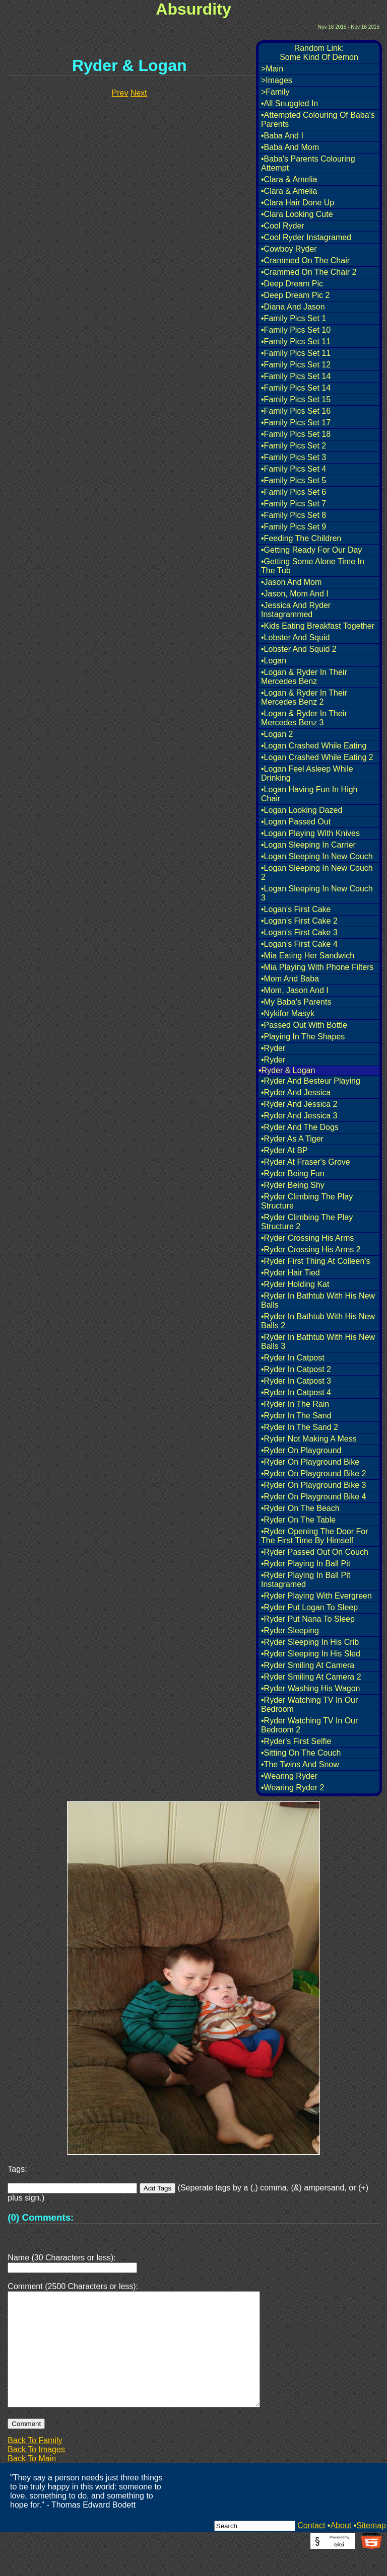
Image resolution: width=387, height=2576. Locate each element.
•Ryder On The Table (298, 1520)
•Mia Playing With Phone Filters (317, 967)
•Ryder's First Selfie (296, 1741)
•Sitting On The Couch (301, 1753)
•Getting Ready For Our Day (311, 550)
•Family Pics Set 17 (296, 422)
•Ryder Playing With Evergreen (316, 1596)
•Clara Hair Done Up (297, 202)
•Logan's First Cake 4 (299, 944)
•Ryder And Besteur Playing (310, 1081)
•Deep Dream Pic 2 (295, 295)
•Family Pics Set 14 (296, 376)
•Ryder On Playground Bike (310, 1462)
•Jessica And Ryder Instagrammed (296, 610)
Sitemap (371, 2549)
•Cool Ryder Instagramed (306, 237)
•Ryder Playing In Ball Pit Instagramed (305, 1579)
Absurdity (193, 9)
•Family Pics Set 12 (296, 364)
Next (139, 93)
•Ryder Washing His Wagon (310, 1688)
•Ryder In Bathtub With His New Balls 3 (318, 1341)
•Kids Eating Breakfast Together (317, 626)
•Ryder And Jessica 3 (299, 1115)
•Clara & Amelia (289, 179)
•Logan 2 (277, 734)
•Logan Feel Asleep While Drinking (307, 773)
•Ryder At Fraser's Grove (305, 1162)
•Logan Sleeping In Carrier (308, 845)
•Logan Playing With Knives (310, 833)
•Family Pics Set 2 (293, 445)
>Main (272, 68)
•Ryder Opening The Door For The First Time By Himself (314, 1536)
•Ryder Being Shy (293, 1185)
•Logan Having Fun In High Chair (309, 794)
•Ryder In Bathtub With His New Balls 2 (318, 1321)
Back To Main (32, 2482)
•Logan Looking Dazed (301, 810)
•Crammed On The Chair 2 (308, 272)
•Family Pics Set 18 (296, 434)
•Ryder (273, 1048)
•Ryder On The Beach (300, 1508)
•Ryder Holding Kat (295, 1284)
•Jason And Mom (291, 582)
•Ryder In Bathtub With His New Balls (318, 1300)
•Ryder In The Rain (295, 1404)
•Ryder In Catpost (293, 1357)
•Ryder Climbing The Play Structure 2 (307, 1222)
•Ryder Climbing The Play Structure (307, 1201)
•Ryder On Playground (301, 1450)
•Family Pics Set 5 (293, 480)
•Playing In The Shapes (303, 1036)
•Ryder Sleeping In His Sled (310, 1653)
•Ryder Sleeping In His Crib (310, 1642)
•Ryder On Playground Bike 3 (313, 1485)
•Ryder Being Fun (293, 1173)
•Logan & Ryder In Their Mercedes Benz (304, 677)
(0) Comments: (41, 2217)
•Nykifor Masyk (287, 1013)
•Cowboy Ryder (289, 249)
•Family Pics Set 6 (293, 492)
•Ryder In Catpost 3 (296, 1381)
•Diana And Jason (293, 306)
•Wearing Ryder (289, 1776)
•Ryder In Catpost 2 (296, 1369)
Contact (311, 2549)
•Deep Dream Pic (292, 283)
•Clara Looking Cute (297, 214)
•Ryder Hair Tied (290, 1272)
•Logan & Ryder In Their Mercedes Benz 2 (304, 697)
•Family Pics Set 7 (293, 503)
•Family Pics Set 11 (296, 341)
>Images (276, 80)
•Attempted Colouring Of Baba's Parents (318, 119)
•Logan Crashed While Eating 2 (317, 757)
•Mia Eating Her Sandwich (307, 955)
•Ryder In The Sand (296, 1415)
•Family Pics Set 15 (296, 399)
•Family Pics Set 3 (293, 457)
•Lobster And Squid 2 (299, 649)
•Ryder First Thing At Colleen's (315, 1261)
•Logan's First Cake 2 (299, 921)
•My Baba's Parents (296, 1002)
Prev (120, 93)
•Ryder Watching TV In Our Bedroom (309, 1704)
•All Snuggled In (289, 103)
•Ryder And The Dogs (300, 1127)
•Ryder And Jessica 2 (299, 1104)
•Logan (273, 660)
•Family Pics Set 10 (296, 330)
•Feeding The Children (301, 538)
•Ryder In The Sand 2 (299, 1427)
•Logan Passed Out (296, 821)
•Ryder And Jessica (296, 1092)
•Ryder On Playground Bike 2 (313, 1473)
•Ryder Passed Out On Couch (314, 1552)
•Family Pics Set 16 (296, 411)
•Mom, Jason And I (295, 990)
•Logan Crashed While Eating (313, 745)
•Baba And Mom (290, 147)
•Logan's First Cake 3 (299, 932)
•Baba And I (282, 135)
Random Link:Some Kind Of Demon (319, 52)
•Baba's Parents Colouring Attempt (308, 163)
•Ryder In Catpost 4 (296, 1392)
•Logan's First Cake (296, 909)
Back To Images (36, 2473)
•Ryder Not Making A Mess (309, 1438)
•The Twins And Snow (300, 1764)
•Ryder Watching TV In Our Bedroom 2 (309, 1725)
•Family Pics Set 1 (293, 318)
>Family (275, 92)
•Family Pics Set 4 (293, 469)
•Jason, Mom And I (295, 593)
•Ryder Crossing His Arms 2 (311, 1249)
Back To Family (35, 2464)
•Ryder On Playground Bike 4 (313, 1496)
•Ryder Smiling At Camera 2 (311, 1677)
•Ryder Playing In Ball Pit (305, 1563)
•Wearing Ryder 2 (292, 1787)
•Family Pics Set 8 (293, 515)
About (340, 2549)
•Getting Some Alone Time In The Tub (312, 566)
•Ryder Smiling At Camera (307, 1665)
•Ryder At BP (284, 1150)
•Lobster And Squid (295, 637)
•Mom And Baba (290, 978)
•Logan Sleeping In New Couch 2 (317, 872)
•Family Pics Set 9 (293, 526)
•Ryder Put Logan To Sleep (309, 1607)
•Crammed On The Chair (305, 260)
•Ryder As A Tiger (292, 1138)
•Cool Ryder (282, 225)
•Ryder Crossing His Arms (307, 1238)
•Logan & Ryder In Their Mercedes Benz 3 (304, 718)
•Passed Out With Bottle (304, 1025)
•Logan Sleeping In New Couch (317, 856)
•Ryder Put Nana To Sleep (308, 1619)
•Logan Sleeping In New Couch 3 (317, 893)
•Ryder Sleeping (290, 1630)
